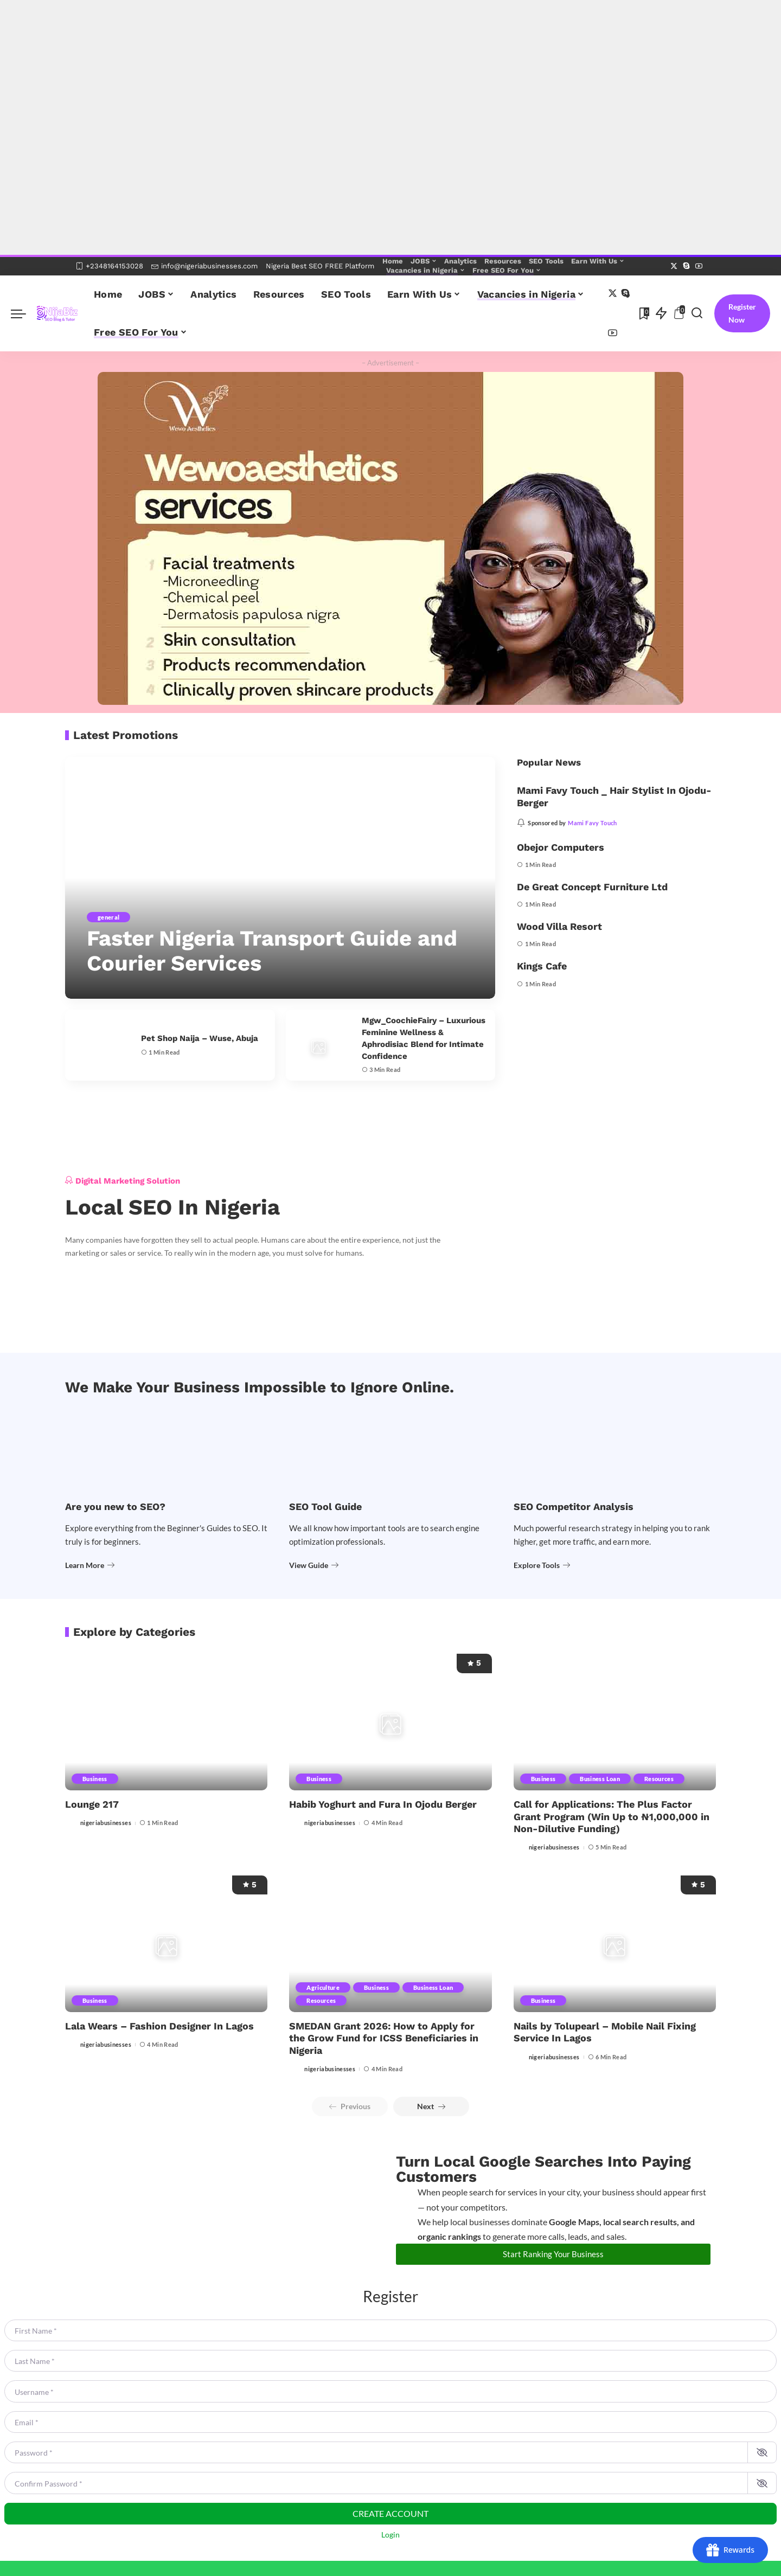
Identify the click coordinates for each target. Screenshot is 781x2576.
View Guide (313, 1565)
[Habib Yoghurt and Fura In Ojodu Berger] (390, 1722)
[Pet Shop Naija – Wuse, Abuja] (97, 1045)
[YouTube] (699, 266)
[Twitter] (674, 266)
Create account (390, 2513)
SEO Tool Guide (325, 1506)
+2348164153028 (109, 266)
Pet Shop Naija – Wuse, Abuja (199, 1038)
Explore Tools (542, 1565)
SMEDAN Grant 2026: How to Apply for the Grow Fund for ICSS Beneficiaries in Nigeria (383, 2038)
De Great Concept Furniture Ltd (592, 886)
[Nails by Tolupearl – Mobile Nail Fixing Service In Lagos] (615, 1943)
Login (390, 2534)
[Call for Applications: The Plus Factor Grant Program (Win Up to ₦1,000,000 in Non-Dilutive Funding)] (615, 1722)
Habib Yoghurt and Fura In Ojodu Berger (383, 1804)
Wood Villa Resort (559, 926)
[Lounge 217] (166, 1722)
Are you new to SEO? (115, 1506)
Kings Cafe (542, 966)
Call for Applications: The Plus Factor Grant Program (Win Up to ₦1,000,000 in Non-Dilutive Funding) (611, 1816)
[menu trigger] (24, 313)
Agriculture (323, 1987)
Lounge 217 (92, 1804)
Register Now (742, 313)
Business (94, 1778)
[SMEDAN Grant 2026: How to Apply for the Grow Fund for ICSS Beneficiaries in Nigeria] (390, 1943)
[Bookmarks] (643, 313)
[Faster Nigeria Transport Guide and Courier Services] (280, 878)
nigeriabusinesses (105, 1822)
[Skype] (686, 266)
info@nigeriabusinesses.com (204, 266)
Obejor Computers (560, 847)
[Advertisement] (325, 51)
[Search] (696, 313)
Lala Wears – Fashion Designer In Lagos (159, 2026)
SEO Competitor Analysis (573, 1506)
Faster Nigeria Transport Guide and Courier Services (272, 951)
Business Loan (599, 1778)
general (108, 917)
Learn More (89, 1565)
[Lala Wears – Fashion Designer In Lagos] (166, 1943)
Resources (659, 1778)
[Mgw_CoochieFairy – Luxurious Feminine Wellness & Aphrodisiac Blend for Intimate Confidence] (318, 1045)
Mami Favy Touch (592, 822)
